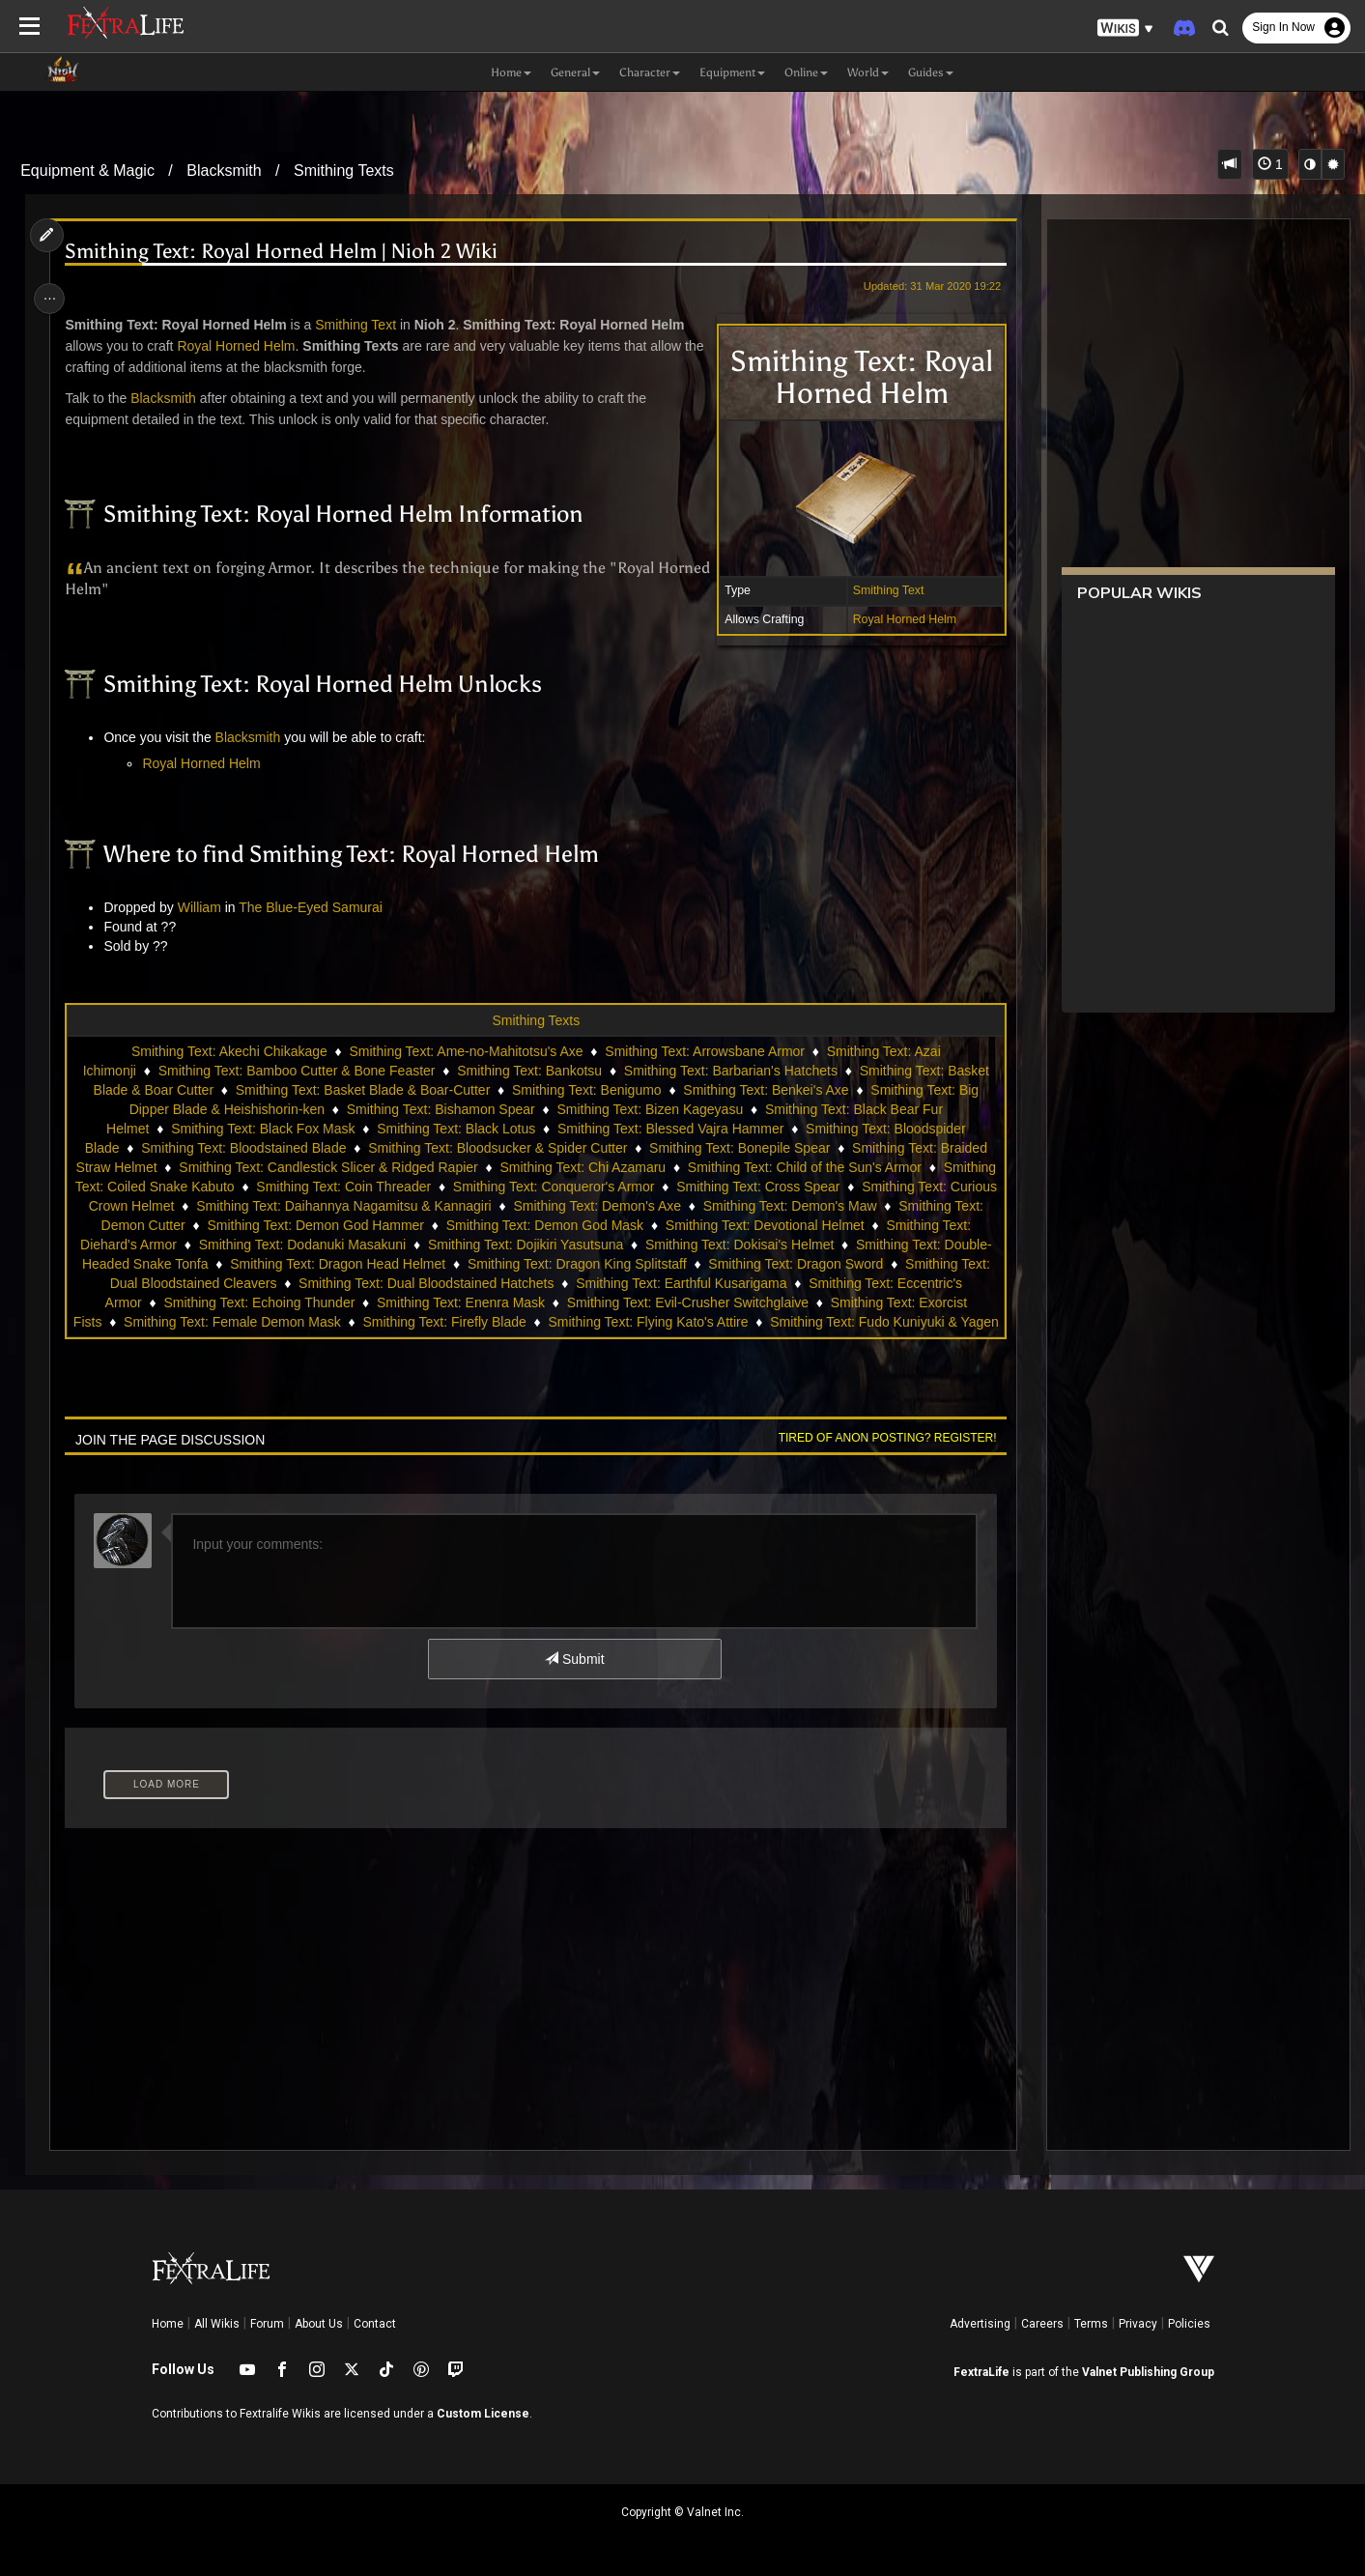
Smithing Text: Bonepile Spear (738, 1148)
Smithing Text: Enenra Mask (704, 1302)
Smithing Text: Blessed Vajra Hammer (669, 1128)
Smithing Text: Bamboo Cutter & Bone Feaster (296, 1070)
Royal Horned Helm (898, 619)
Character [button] (649, 72)
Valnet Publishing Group (1148, 2372)
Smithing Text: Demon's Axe (793, 1206)
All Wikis (217, 2324)
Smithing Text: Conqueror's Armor (709, 1186)
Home (168, 2324)
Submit (573, 1659)
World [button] (868, 72)
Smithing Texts (344, 170)
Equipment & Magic (87, 170)
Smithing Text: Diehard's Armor (262, 1244)
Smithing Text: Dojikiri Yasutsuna (703, 1244)
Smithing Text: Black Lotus (455, 1128)
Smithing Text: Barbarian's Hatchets (730, 1070)
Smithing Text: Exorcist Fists (277, 1322)
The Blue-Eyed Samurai (315, 907)
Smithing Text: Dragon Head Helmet (535, 1264)
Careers (1042, 2324)
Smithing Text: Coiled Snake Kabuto (281, 1186)
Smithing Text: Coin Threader (499, 1186)
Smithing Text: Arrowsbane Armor (704, 1051)
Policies (1189, 2324)
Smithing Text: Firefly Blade (704, 1322)
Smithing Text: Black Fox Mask (262, 1128)
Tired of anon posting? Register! (881, 1438)
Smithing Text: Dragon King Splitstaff (775, 1264)
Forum (267, 2324)
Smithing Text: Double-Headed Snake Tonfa (275, 1264)
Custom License (483, 2413)
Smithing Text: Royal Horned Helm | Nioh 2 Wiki (286, 252)
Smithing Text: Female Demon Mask (493, 1322)
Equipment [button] (732, 72)
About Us (319, 2324)
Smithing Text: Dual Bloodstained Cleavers (371, 1283)
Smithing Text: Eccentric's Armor (287, 1302)
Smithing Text (882, 590)
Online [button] (806, 72)
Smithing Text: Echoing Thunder (502, 1302)
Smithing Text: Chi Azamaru (639, 1167)
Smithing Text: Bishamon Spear (440, 1109)
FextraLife (981, 2372)
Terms (1091, 2324)
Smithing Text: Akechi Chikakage (228, 1051)
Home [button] (511, 72)
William (203, 907)
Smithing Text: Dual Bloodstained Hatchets (649, 1283)
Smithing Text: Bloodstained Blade (242, 1148)
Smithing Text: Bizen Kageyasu (649, 1109)
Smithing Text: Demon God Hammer (489, 1225)
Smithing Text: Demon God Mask (717, 1225)
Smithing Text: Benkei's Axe (764, 1090)
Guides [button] (930, 72)
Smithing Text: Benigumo (586, 1090)
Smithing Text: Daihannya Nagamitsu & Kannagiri (539, 1206)
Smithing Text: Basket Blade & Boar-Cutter (362, 1090)
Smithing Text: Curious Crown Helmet (257, 1206)
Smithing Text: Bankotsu (528, 1070)
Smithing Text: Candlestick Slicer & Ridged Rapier (385, 1167)
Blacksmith (223, 170)
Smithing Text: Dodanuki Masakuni (480, 1244)
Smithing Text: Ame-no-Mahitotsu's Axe (466, 1051)
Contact (375, 2324)
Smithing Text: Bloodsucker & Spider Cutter (496, 1148)
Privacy (1138, 2324)
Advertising (980, 2324)
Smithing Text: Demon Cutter (272, 1225)
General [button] (575, 72)
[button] (1125, 28)
